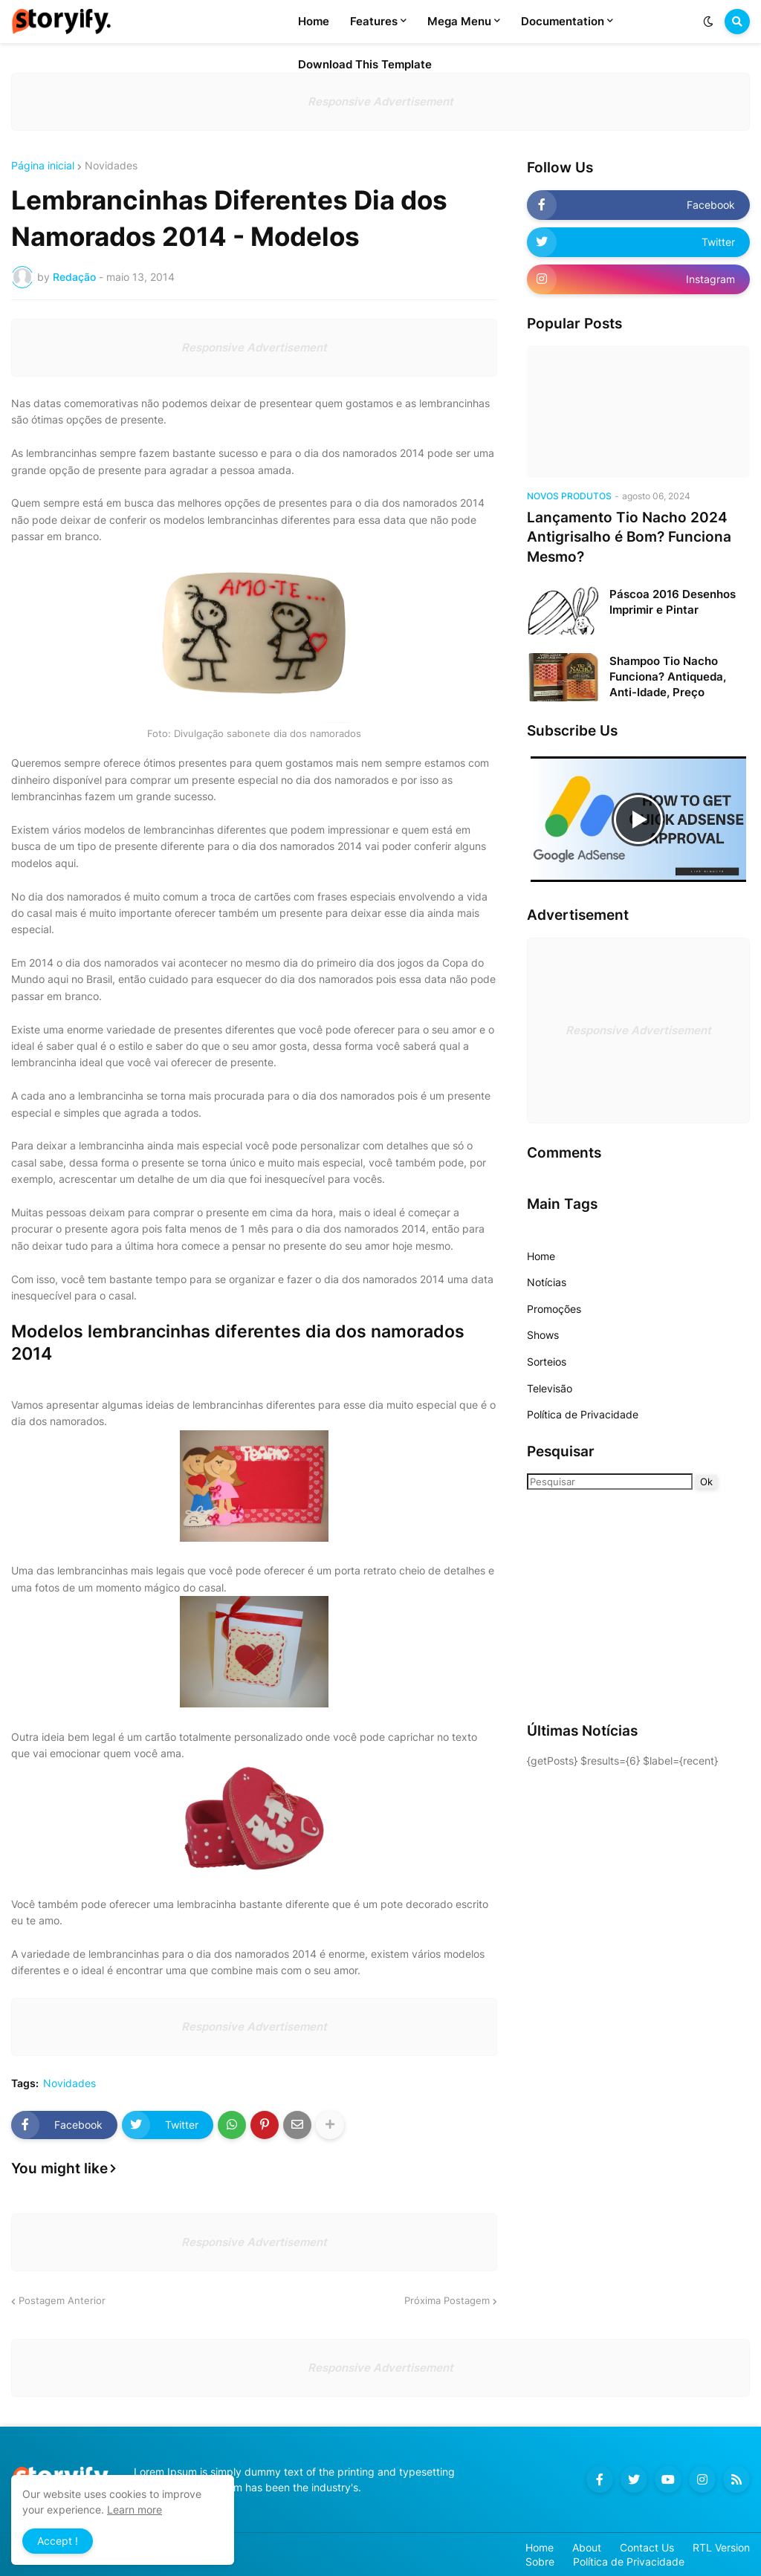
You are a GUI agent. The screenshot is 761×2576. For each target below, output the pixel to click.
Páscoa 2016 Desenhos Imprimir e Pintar (672, 602)
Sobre (539, 2561)
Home (541, 1256)
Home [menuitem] (313, 21)
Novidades (111, 165)
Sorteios (546, 1361)
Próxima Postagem (447, 2300)
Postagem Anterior (62, 2300)
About (586, 2547)
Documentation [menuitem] (562, 21)
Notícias (546, 1282)
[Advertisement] (620, 1605)
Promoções (554, 1308)
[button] (708, 21)
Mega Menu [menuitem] (459, 21)
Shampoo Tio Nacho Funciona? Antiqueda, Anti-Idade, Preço (667, 676)
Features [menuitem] (374, 21)
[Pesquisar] (610, 1481)
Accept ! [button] (57, 2540)
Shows (543, 1334)
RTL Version (721, 2547)
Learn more (134, 2509)
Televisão (549, 1388)
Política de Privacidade (582, 1414)
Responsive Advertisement (380, 101)
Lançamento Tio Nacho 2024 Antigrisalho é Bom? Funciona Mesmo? (629, 537)
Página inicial (42, 165)
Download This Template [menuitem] (365, 64)
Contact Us (647, 2547)
